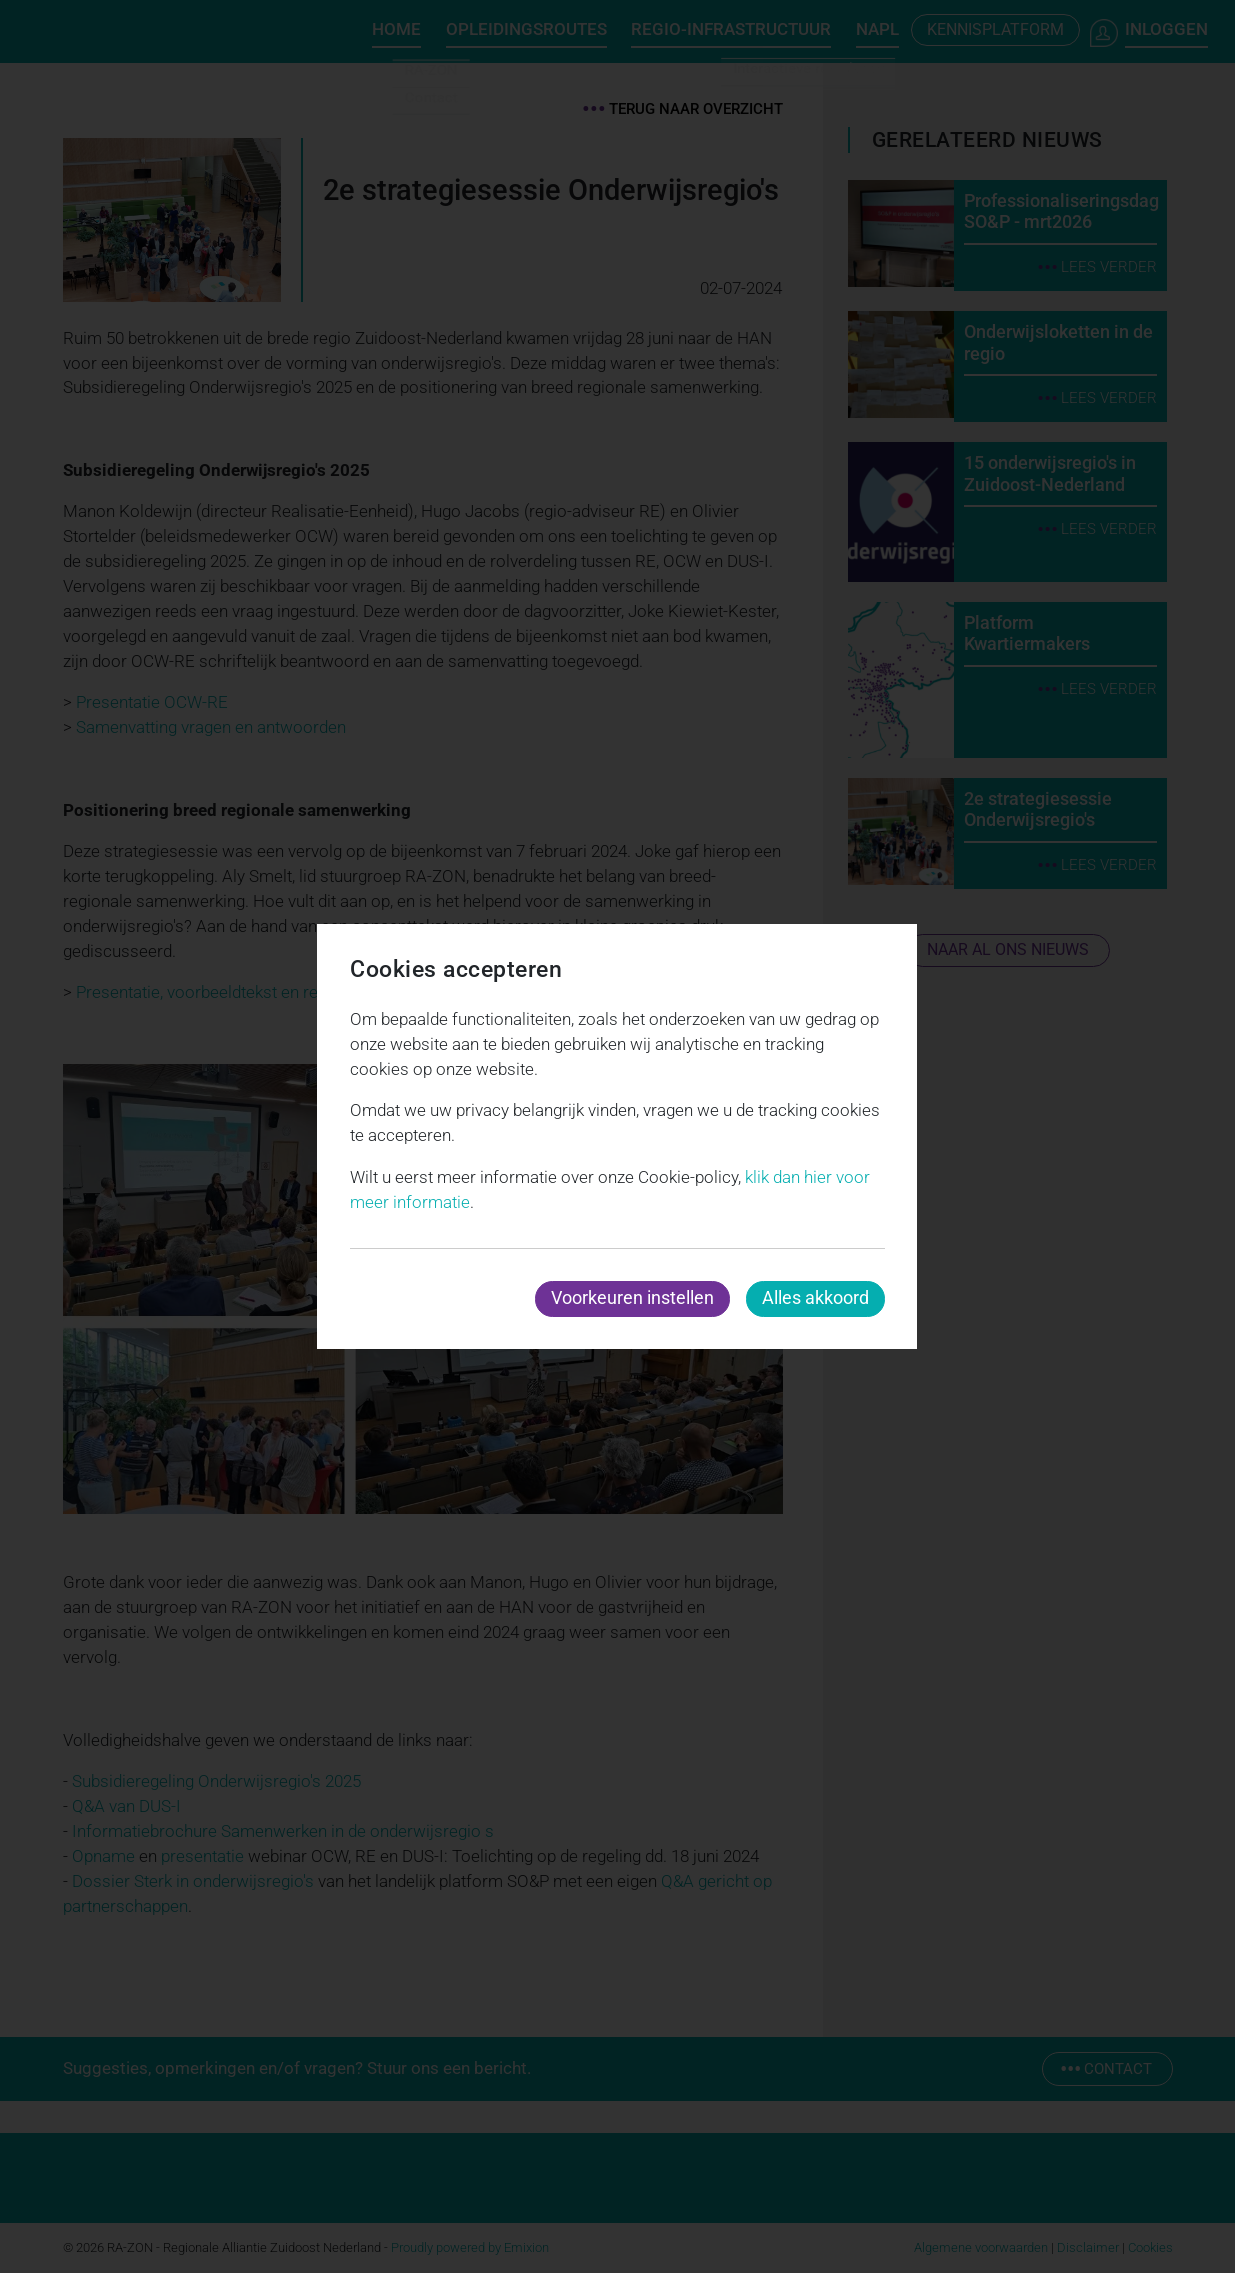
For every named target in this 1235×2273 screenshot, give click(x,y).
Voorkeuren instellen (632, 1297)
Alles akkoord (815, 1297)
